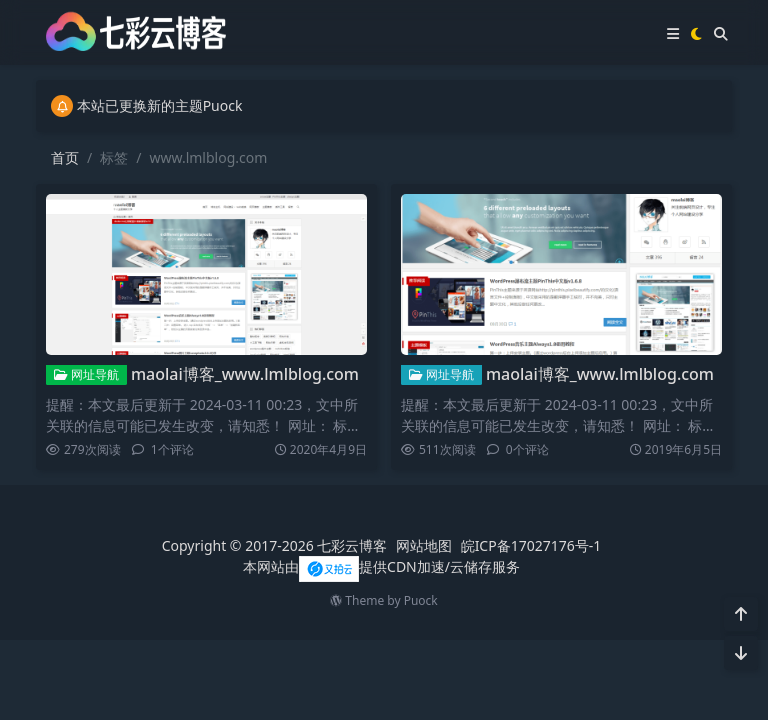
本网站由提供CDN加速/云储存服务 (381, 566)
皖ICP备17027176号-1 (531, 545)
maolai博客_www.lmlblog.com (245, 374)
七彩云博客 (352, 545)
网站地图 (424, 545)
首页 (65, 157)
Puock (421, 600)
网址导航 (86, 374)
